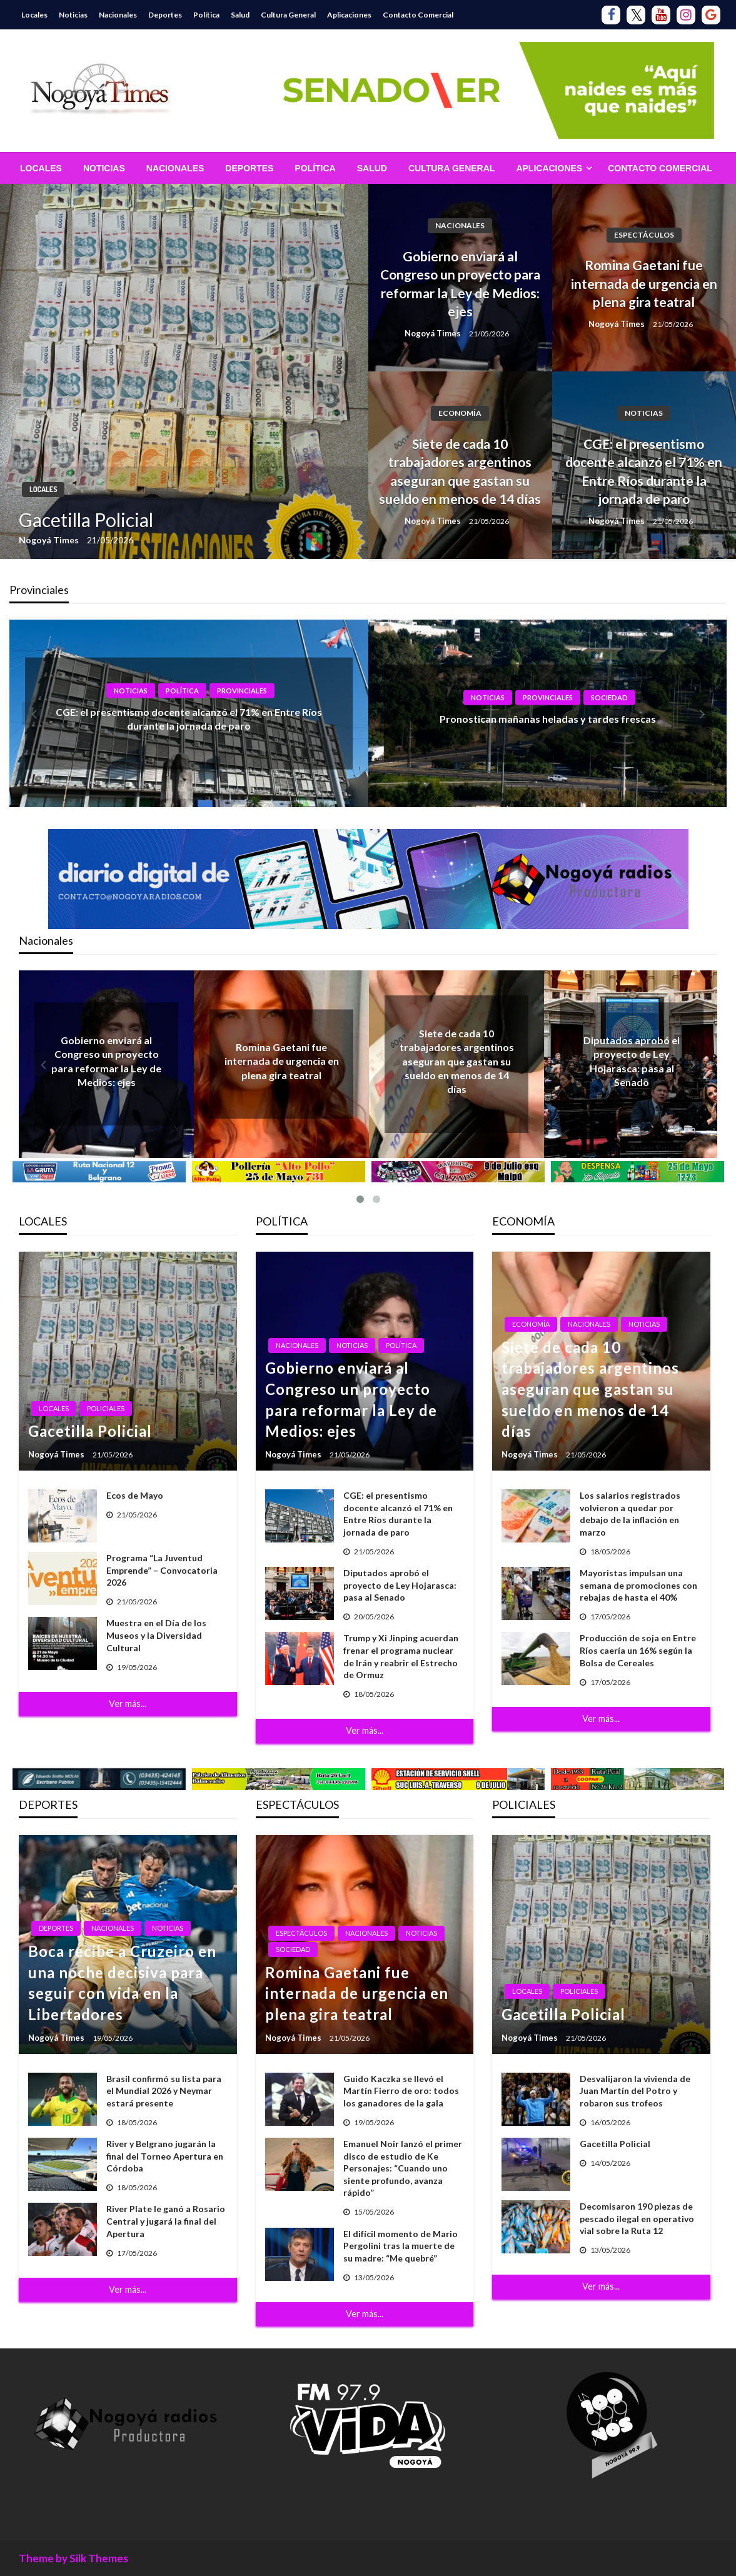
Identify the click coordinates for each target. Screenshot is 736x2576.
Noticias (73, 14)
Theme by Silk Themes (73, 2558)
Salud (240, 14)
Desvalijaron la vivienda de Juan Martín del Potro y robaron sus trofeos (635, 2090)
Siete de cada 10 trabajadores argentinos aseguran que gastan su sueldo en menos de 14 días (460, 471)
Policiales (105, 1408)
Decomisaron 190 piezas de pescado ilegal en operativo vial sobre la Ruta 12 (637, 2218)
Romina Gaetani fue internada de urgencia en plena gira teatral (644, 283)
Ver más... (127, 1703)
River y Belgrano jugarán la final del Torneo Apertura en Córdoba (164, 2155)
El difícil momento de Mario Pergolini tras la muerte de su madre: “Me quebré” (400, 2245)
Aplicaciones (349, 14)
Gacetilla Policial (86, 519)
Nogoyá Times (50, 540)
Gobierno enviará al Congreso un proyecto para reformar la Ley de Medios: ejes (460, 283)
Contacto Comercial (418, 14)
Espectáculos (644, 234)
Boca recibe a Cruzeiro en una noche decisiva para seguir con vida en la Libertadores (122, 1982)
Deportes (165, 14)
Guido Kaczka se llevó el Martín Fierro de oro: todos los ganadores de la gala (401, 2090)
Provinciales (242, 691)
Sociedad (609, 697)
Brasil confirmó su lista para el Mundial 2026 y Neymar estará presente (163, 2090)
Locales (34, 14)
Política (206, 14)
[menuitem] (41, 168)
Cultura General (288, 14)
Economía (459, 413)
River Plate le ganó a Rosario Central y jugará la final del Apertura (165, 2220)
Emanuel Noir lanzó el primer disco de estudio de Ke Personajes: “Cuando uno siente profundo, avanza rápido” (402, 2168)
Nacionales (118, 14)
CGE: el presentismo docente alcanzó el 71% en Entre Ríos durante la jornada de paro (643, 471)
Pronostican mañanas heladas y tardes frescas (548, 719)
